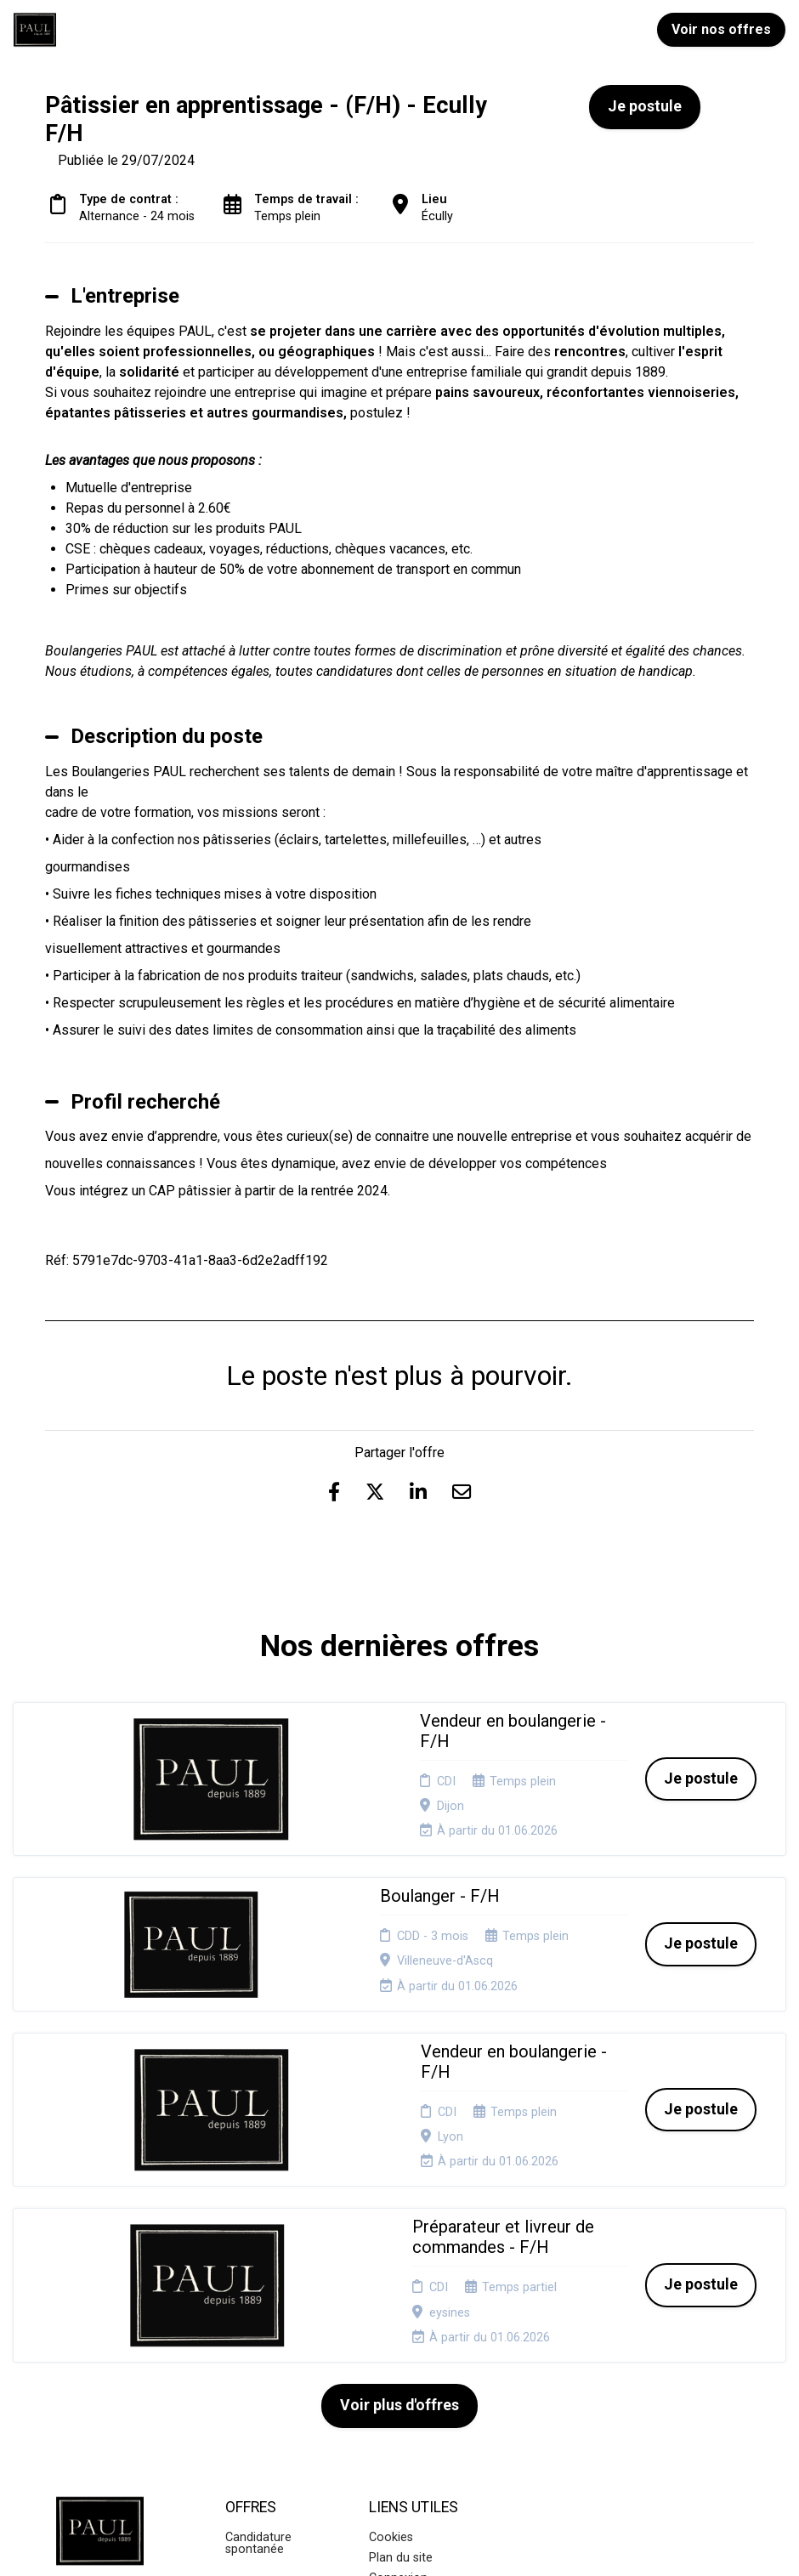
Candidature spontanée (258, 2308)
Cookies (391, 2302)
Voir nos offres (721, 29)
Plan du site (401, 2323)
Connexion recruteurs (398, 2349)
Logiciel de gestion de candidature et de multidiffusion (400, 2545)
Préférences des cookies (414, 2382)
